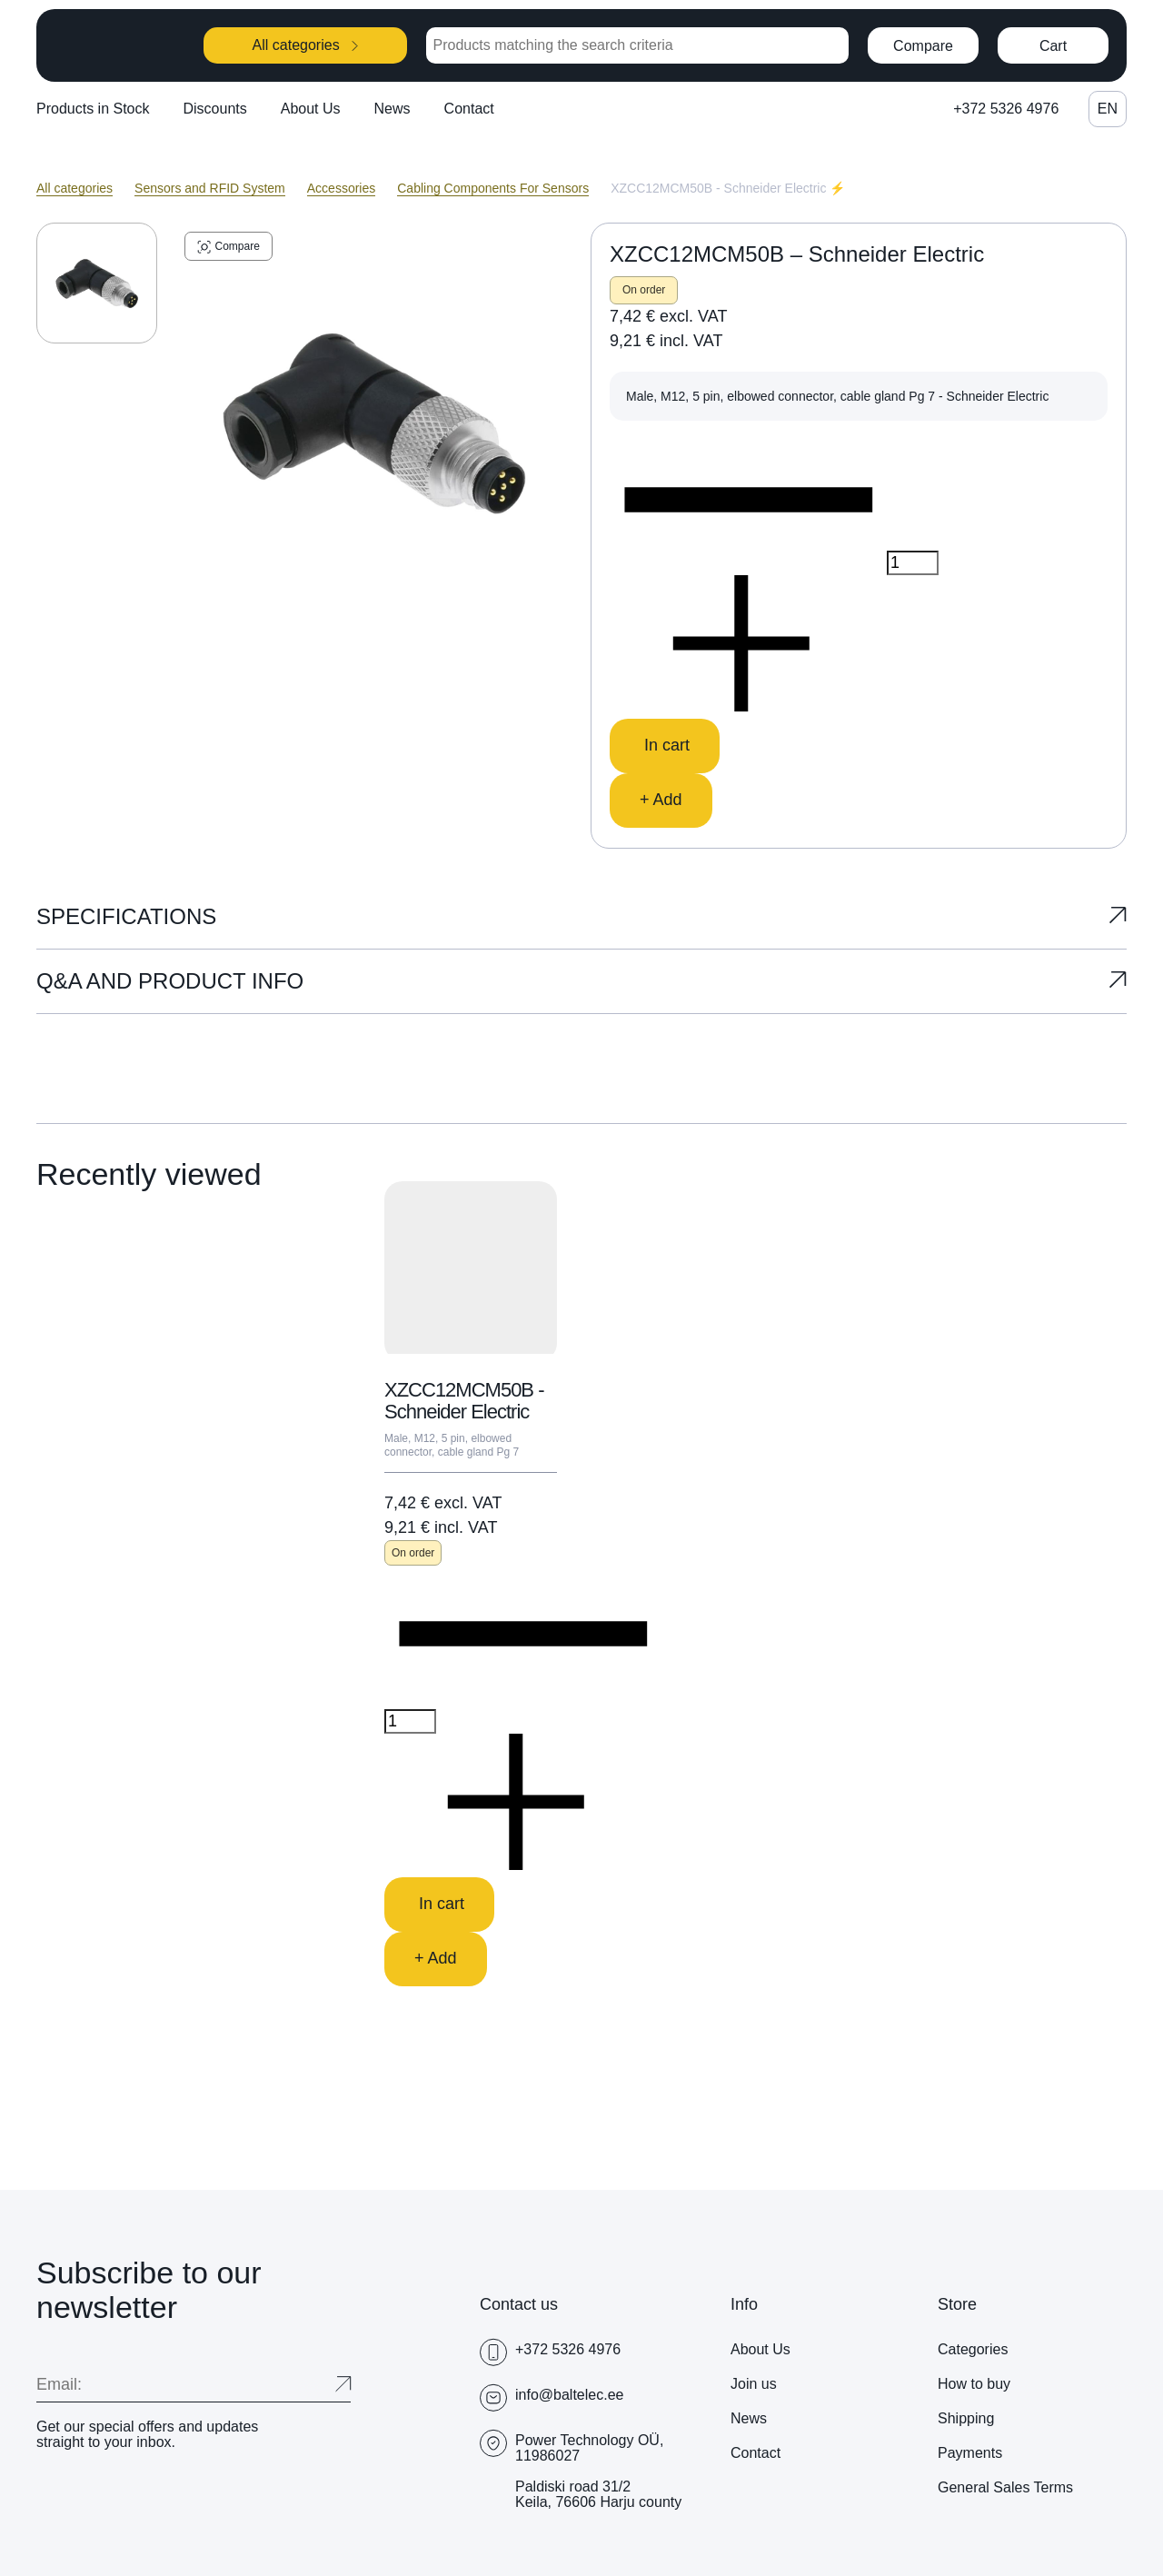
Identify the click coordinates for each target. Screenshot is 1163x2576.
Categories (973, 2349)
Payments (970, 2453)
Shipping (966, 2418)
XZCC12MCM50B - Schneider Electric (463, 1400)
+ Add (661, 800)
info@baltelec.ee (569, 2394)
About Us (311, 108)
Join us (754, 2384)
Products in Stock (93, 108)
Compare (923, 46)
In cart (665, 745)
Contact (469, 108)
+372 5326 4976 (1006, 108)
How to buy (974, 2384)
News (392, 108)
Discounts (215, 108)
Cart (1053, 46)
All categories (305, 45)
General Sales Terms (1005, 2487)
